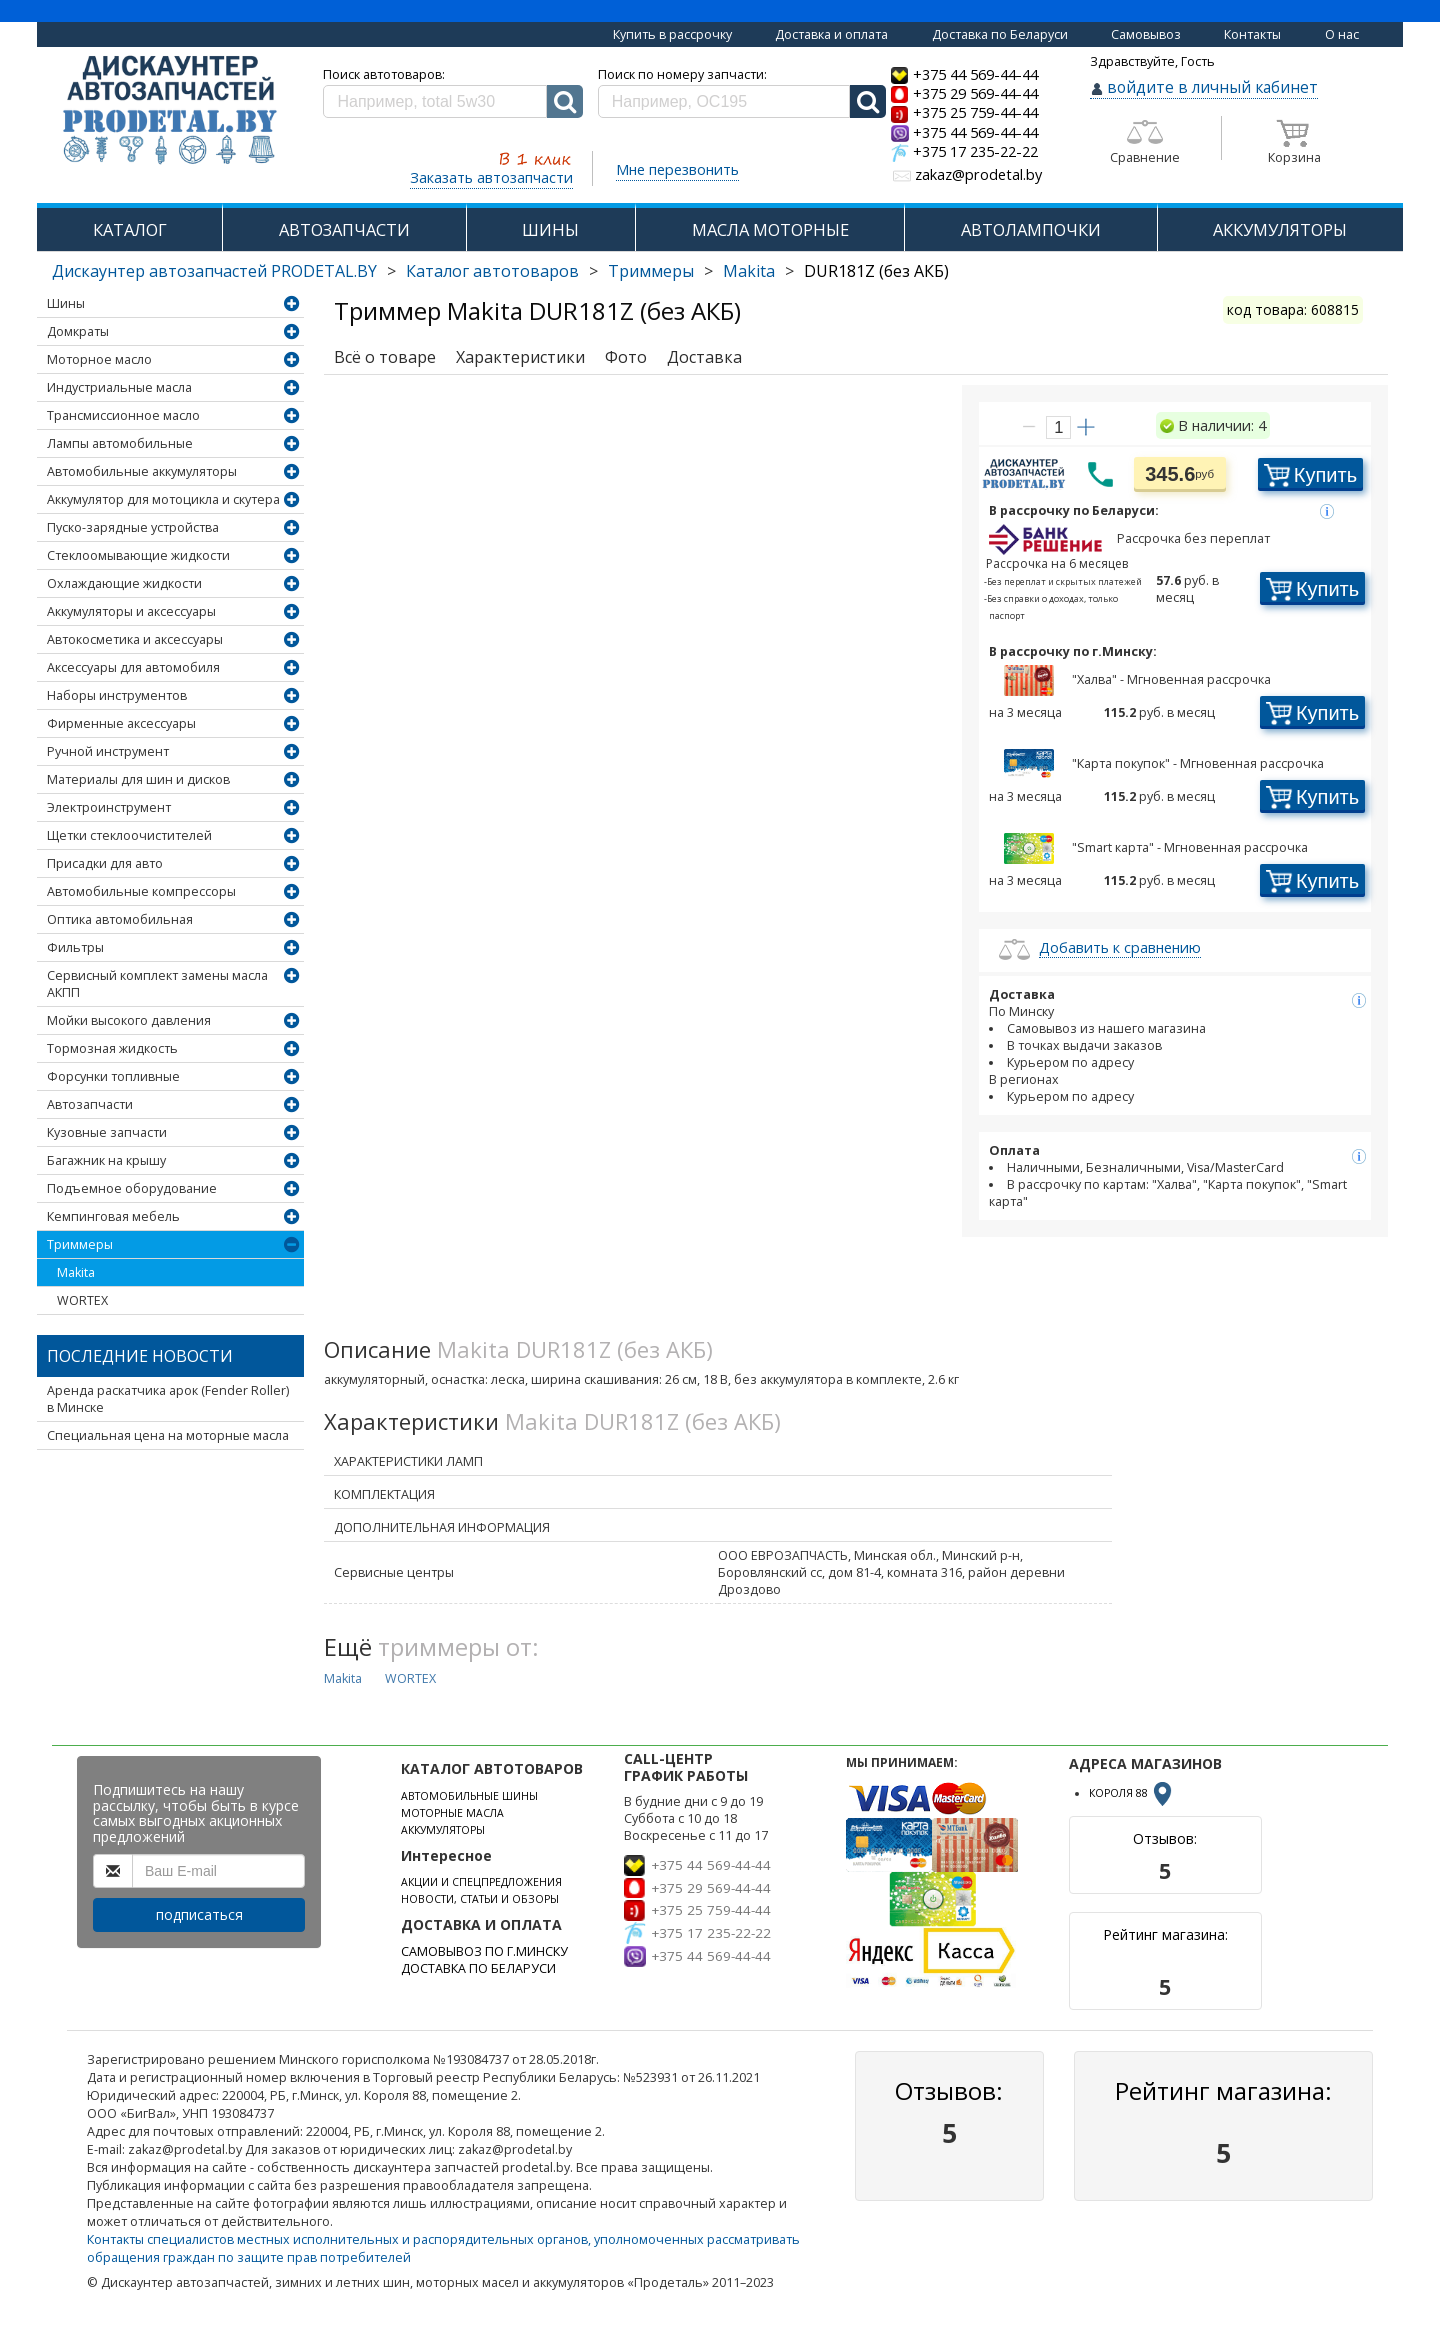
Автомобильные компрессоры (141, 891)
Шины (66, 303)
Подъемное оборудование (132, 1188)
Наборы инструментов (117, 695)
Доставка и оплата (831, 34)
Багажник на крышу (106, 1160)
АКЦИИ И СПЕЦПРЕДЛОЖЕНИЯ (481, 1882)
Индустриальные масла (119, 387)
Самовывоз (1146, 34)
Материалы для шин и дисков (138, 779)
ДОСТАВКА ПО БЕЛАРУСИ (478, 1968)
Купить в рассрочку (672, 34)
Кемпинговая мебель (113, 1216)
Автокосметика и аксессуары (135, 639)
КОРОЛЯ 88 (1132, 1793)
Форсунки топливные (113, 1076)
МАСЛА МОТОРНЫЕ (770, 229)
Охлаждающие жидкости (124, 583)
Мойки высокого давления (129, 1020)
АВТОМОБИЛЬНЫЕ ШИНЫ (469, 1796)
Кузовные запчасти (107, 1132)
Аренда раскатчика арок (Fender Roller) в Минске (168, 1399)
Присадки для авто (105, 863)
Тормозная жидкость (112, 1048)
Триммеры (651, 271)
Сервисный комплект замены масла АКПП (157, 984)
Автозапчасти (90, 1104)
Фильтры (75, 947)
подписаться (199, 1914)
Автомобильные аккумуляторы (142, 471)
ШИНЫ (550, 229)
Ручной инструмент (108, 751)
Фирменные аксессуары (121, 723)
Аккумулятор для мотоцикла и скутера (163, 499)
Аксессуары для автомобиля (133, 667)
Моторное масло (99, 359)
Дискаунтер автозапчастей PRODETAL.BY (214, 271)
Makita (749, 271)
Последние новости (140, 1356)
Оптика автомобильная (120, 919)
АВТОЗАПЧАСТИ (344, 229)
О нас (1342, 34)
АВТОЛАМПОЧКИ (1031, 229)
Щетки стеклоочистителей (129, 835)
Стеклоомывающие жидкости (138, 555)
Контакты (1252, 34)
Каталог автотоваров (492, 271)
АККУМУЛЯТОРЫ (1280, 229)
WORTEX (82, 1300)
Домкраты (78, 331)
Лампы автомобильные (120, 443)
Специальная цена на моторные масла (168, 1435)
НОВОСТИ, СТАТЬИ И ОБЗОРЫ (480, 1899)
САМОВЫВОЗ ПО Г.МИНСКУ (484, 1951)
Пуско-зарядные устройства (133, 527)
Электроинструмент (109, 807)
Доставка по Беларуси (1000, 34)
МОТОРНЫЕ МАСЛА (452, 1813)
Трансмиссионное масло (123, 415)
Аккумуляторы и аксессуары (131, 611)
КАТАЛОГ (130, 229)
